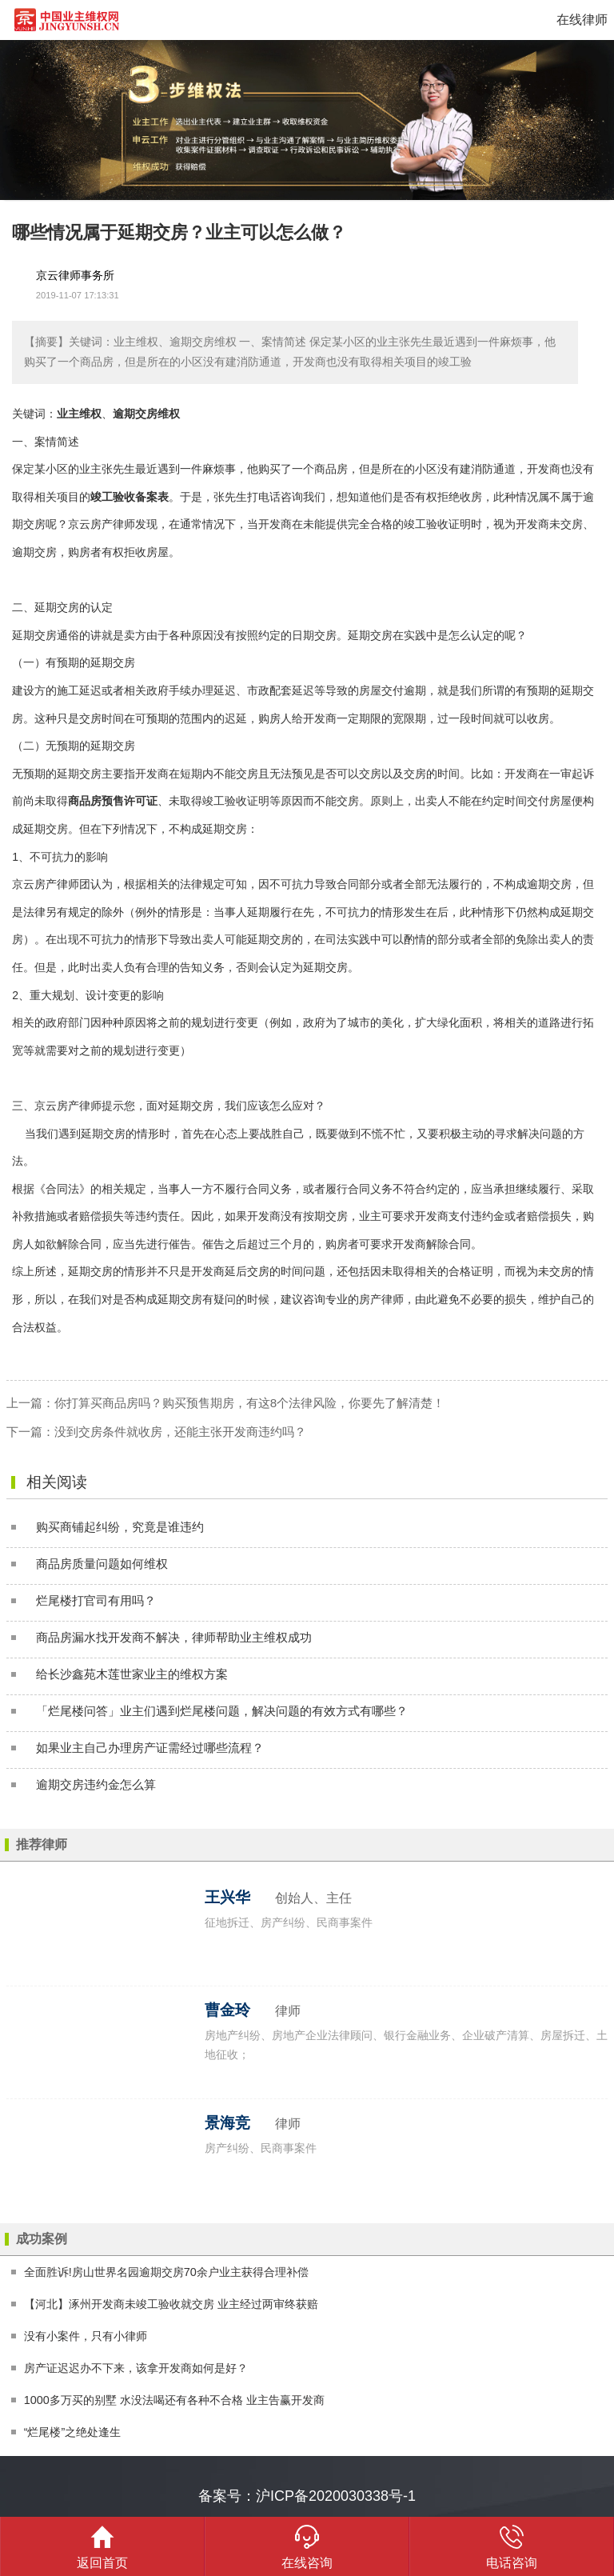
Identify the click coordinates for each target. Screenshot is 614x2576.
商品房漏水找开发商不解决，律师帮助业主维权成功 (174, 1637)
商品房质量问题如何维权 (102, 1563)
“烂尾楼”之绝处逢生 (73, 2432)
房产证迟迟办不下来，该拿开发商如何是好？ (136, 2368)
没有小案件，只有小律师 (85, 2336)
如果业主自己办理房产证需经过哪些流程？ (150, 1747)
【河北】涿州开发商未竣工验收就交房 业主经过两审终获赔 (171, 2304)
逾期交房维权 (146, 413)
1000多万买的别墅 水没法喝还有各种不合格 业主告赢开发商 (174, 2400)
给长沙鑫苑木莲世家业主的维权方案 (132, 1674)
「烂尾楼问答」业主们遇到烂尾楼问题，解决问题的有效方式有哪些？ (222, 1711)
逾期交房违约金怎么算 (96, 1784)
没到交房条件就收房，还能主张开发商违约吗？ (180, 1431)
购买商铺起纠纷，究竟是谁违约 (120, 1527)
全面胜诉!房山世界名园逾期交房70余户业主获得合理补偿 (166, 2272)
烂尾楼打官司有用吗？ (96, 1600)
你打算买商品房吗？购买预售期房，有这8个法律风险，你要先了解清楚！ (249, 1403)
